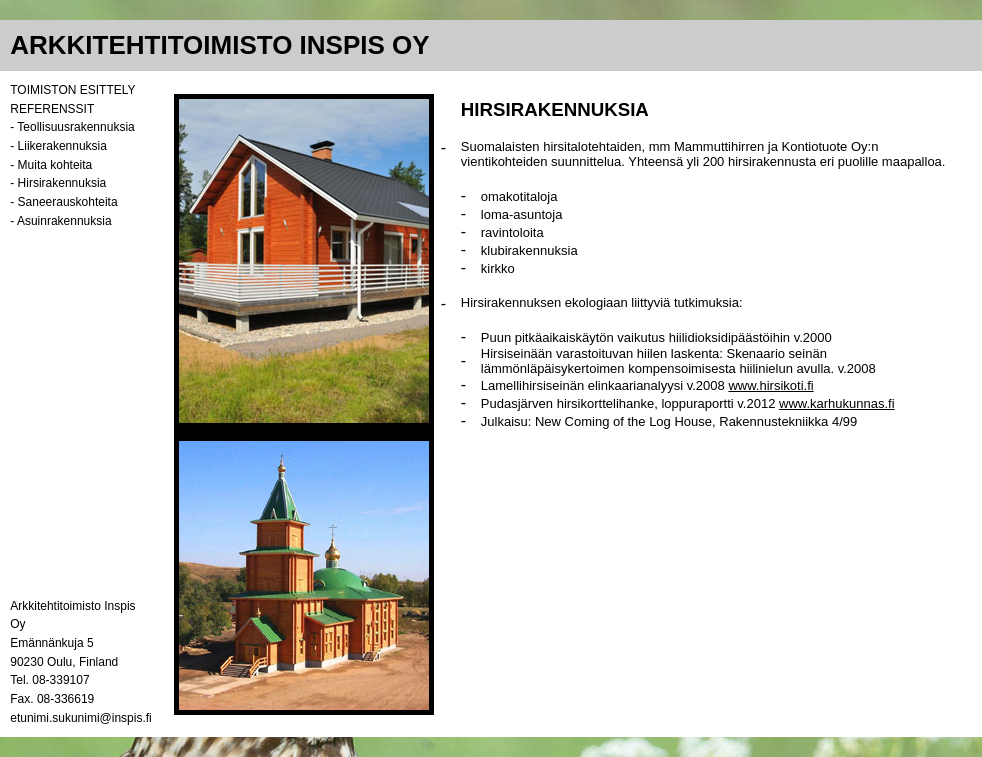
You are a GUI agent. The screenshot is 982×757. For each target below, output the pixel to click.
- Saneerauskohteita (63, 202)
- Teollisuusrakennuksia (72, 127)
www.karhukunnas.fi (837, 403)
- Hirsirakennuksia (58, 183)
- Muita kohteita (51, 165)
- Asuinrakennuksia (60, 221)
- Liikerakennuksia (58, 146)
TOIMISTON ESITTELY (72, 90)
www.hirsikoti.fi (770, 385)
